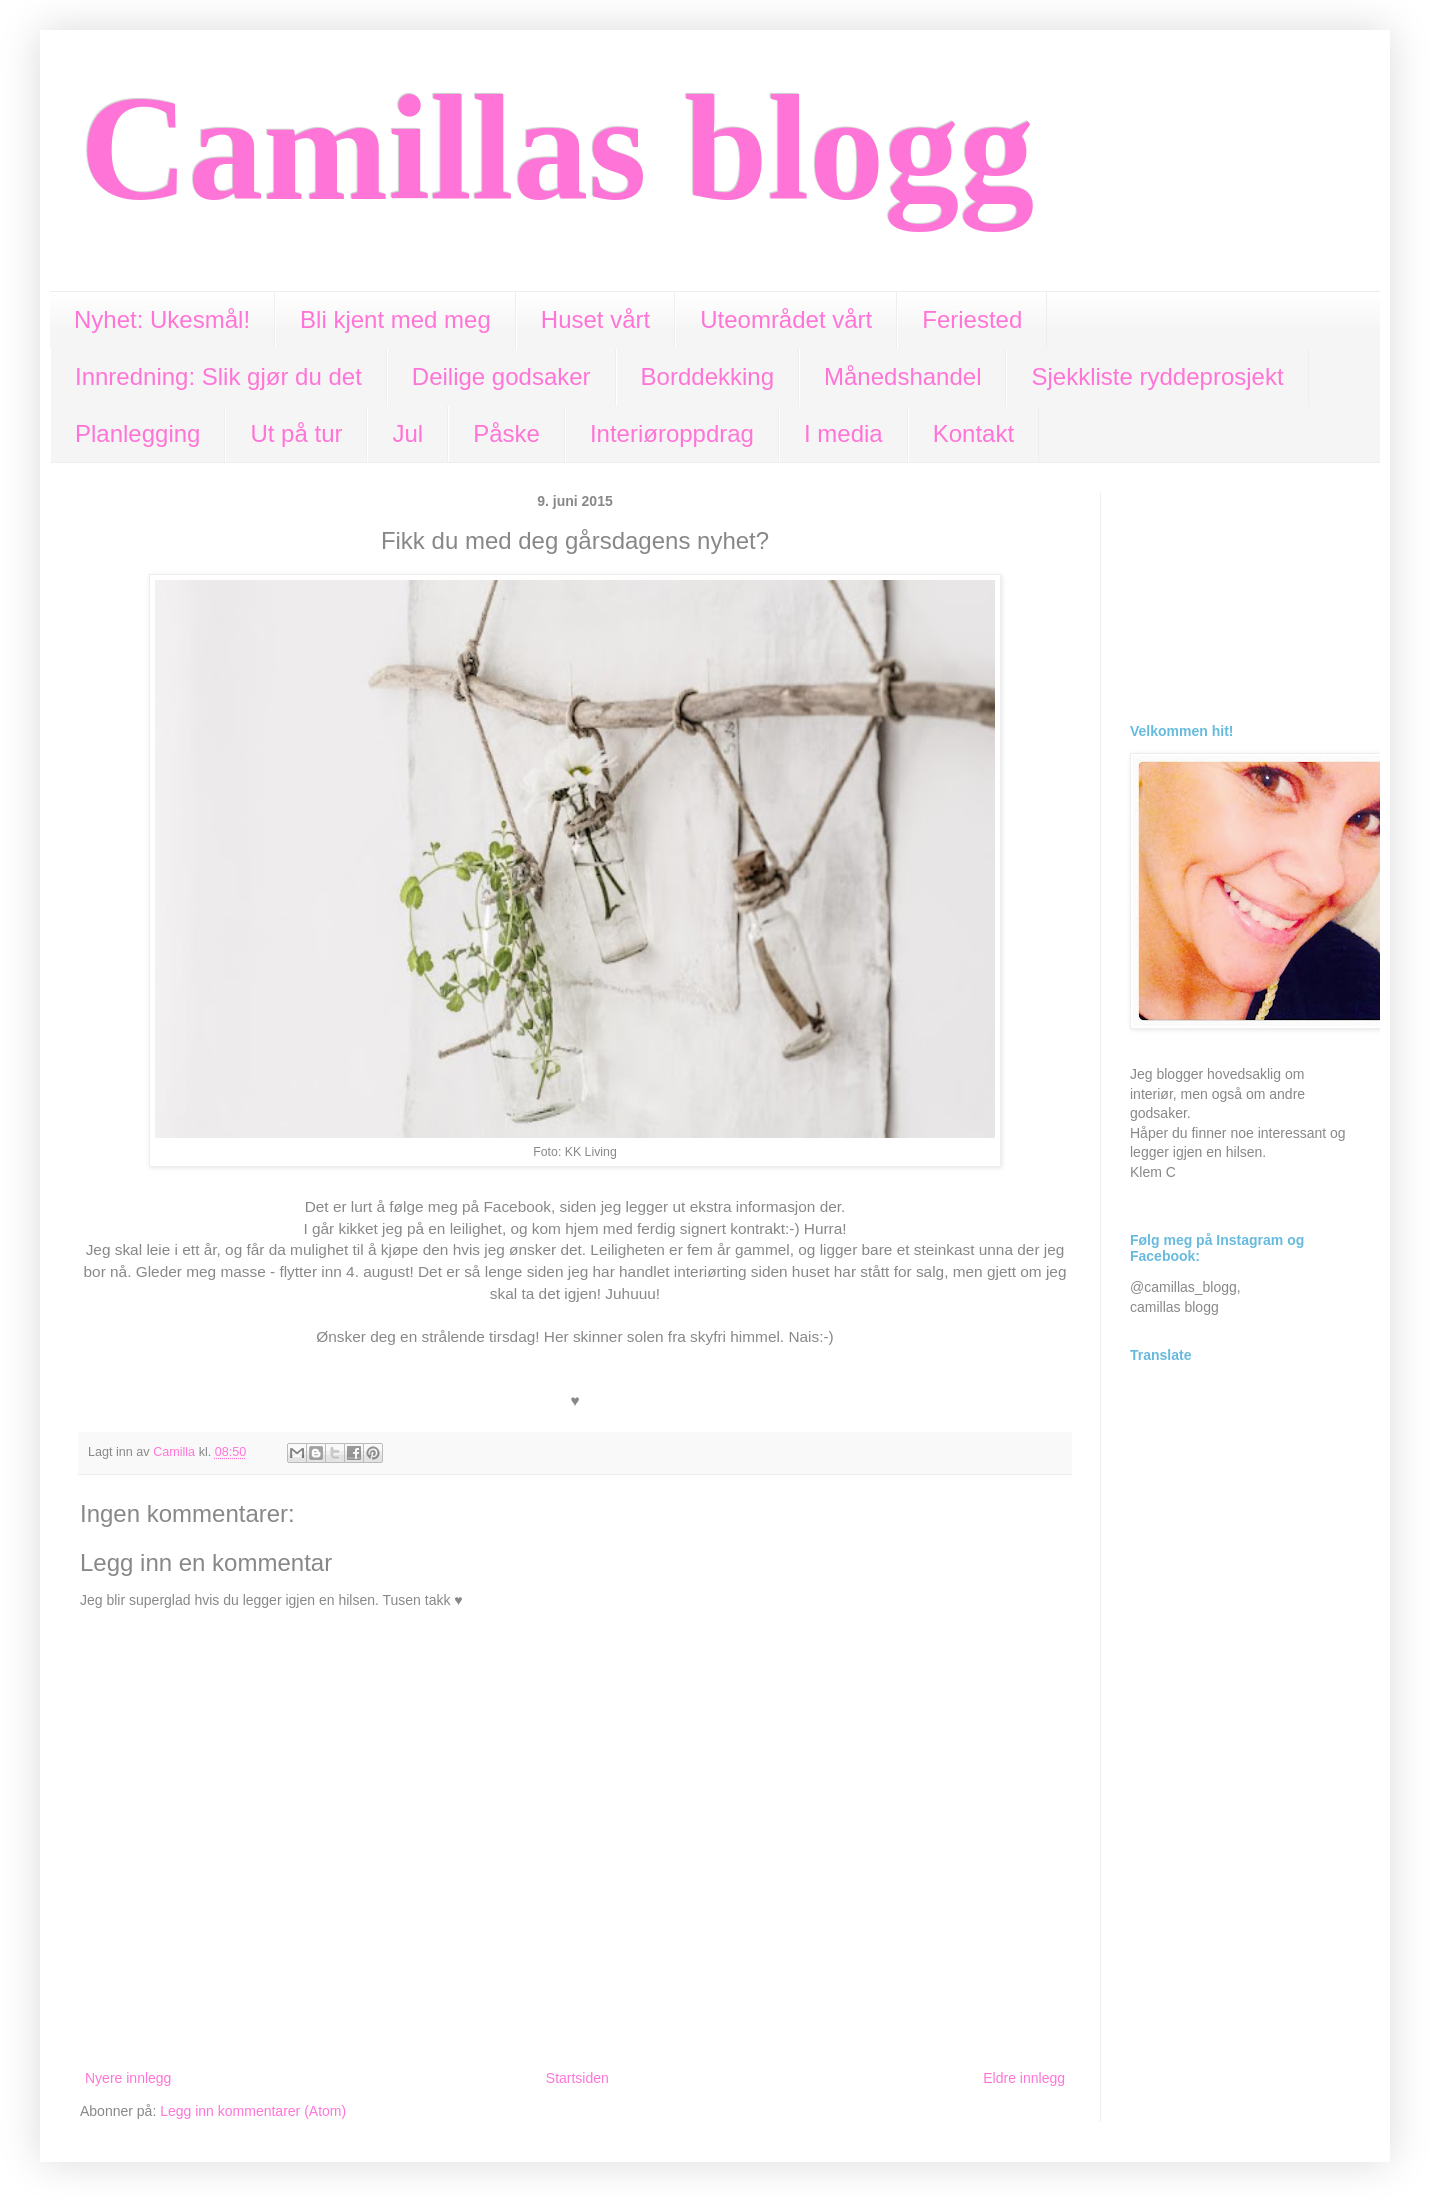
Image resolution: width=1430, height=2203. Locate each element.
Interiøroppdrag (672, 433)
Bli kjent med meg (395, 319)
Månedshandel (902, 376)
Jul (407, 433)
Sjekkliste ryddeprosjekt (1157, 376)
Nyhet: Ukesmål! (162, 319)
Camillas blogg (557, 148)
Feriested (972, 319)
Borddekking (707, 376)
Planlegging (137, 433)
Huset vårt (595, 319)
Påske (506, 433)
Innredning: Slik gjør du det (218, 376)
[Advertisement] (1240, 593)
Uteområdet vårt (786, 319)
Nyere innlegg (128, 2078)
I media (843, 433)
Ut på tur (296, 433)
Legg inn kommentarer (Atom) (253, 2111)
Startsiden (577, 2078)
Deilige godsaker (501, 376)
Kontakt (973, 433)
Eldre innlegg (1024, 2078)
